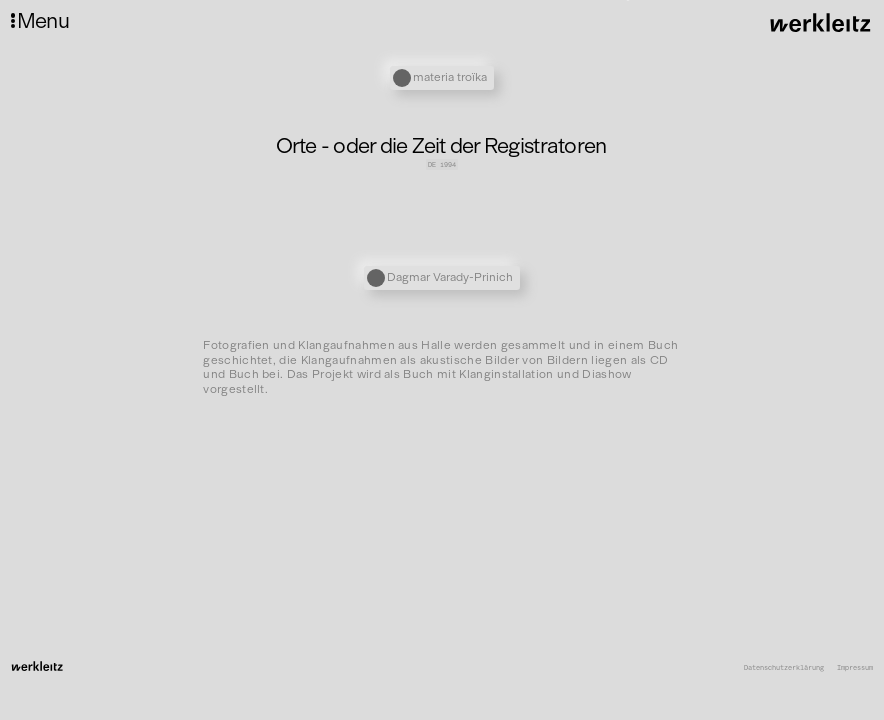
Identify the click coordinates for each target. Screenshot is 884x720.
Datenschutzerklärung (784, 668)
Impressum (855, 668)
